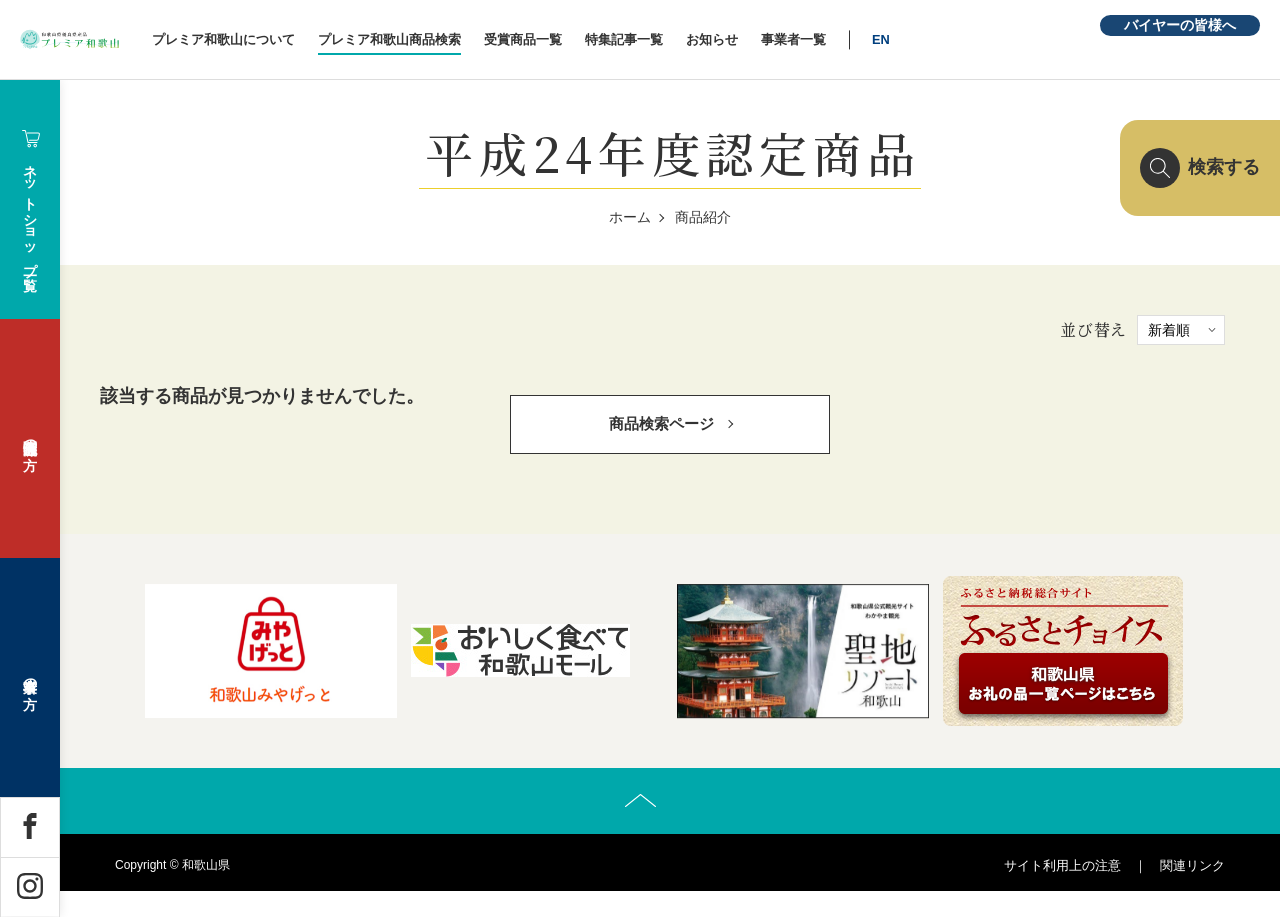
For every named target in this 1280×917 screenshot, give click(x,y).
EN (968, 39)
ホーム (630, 217)
